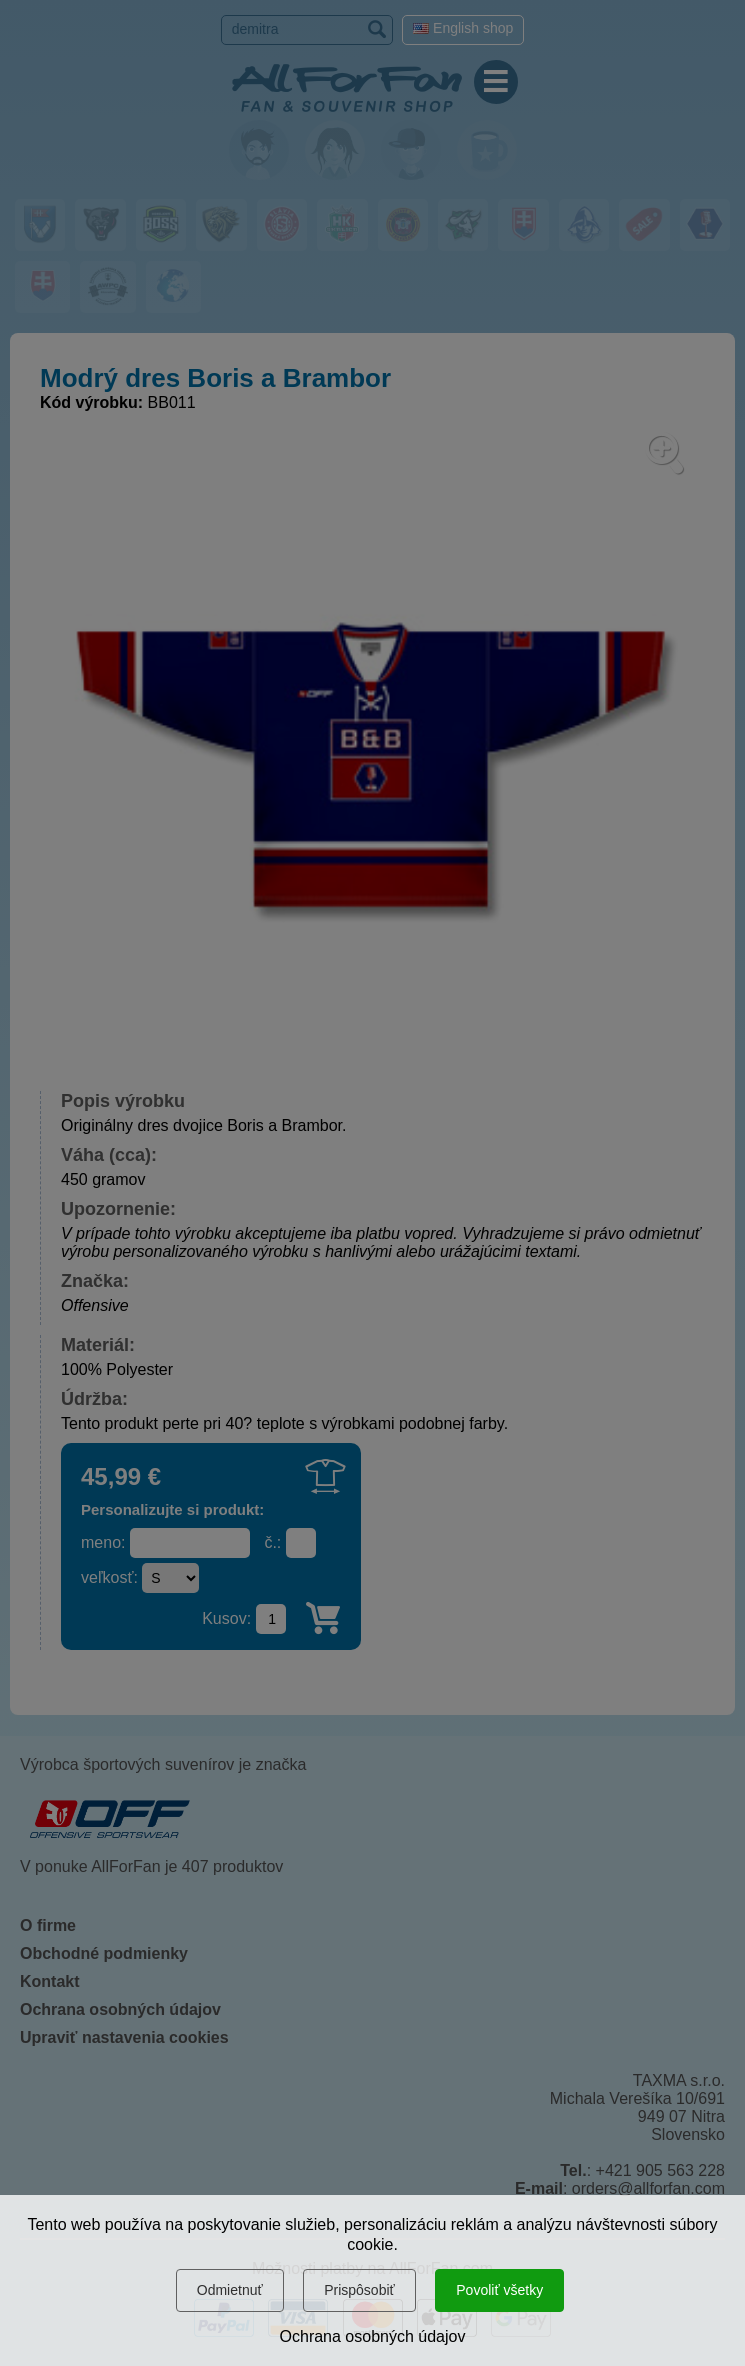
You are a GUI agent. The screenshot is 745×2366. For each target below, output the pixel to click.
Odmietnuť (230, 2290)
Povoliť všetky (499, 2290)
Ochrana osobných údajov (373, 2336)
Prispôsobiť (359, 2290)
